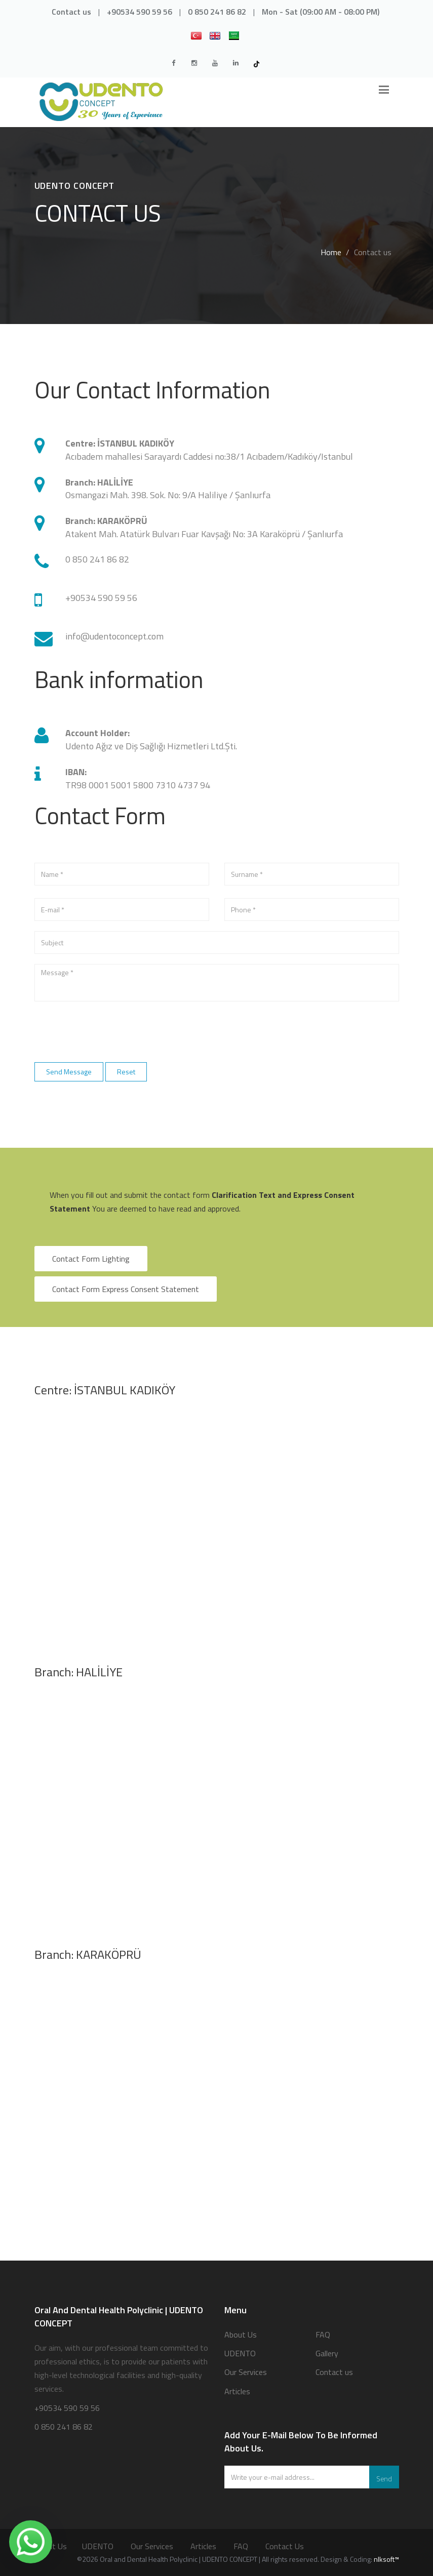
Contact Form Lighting (91, 1259)
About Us (240, 2334)
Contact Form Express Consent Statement (125, 1289)
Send (384, 2478)
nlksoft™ (386, 2559)
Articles (237, 2391)
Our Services (245, 2372)
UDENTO (240, 2353)
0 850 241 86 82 (217, 12)
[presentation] (111, 1031)
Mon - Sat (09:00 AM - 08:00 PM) (320, 12)
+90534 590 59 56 (139, 12)
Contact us (71, 12)
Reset (126, 1071)
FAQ (323, 2334)
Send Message (69, 1071)
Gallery (327, 2353)
